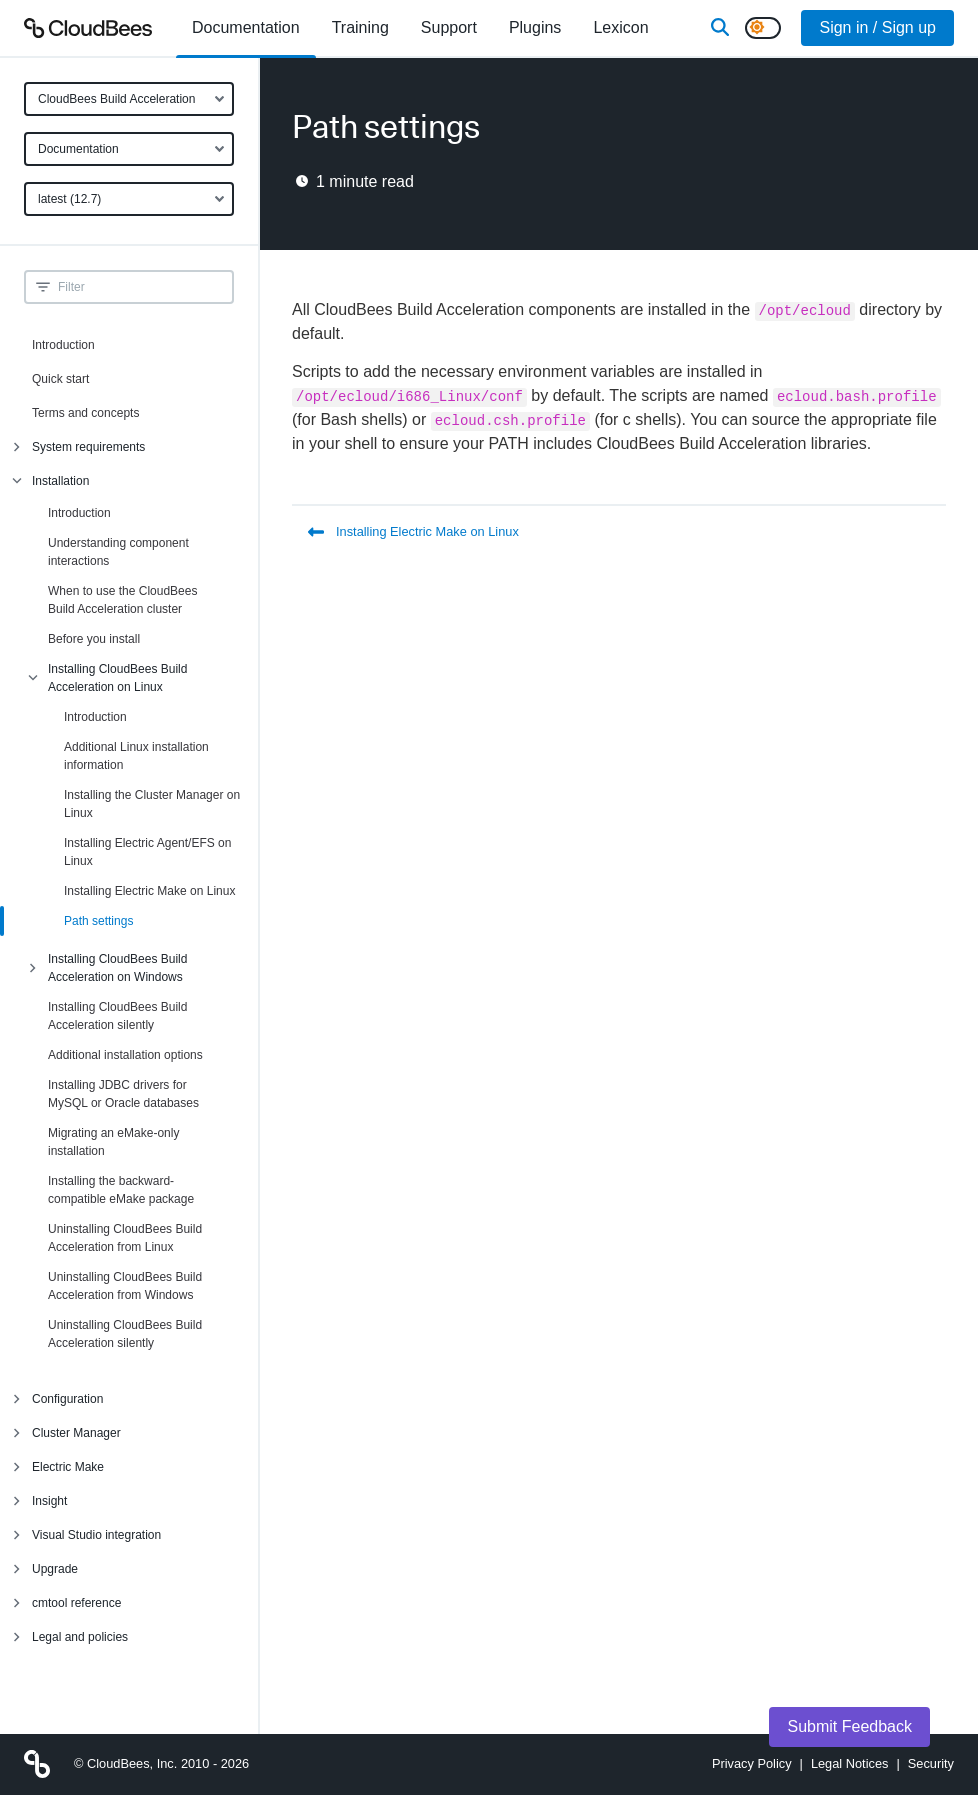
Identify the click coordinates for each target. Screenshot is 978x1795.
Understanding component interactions (118, 552)
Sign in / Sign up (877, 27)
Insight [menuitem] (49, 1501)
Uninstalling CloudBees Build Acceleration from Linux (125, 1238)
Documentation (78, 149)
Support (449, 27)
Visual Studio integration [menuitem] (96, 1535)
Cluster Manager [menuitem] (76, 1433)
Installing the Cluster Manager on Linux (152, 804)
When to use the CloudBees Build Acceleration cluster (122, 600)
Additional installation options (125, 1055)
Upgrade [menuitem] (55, 1569)
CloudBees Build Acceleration (116, 99)
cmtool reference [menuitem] (76, 1603)
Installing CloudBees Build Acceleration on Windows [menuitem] (117, 968)
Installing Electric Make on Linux (149, 891)
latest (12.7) (69, 199)
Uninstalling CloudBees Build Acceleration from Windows (125, 1286)
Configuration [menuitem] (67, 1399)
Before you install (94, 639)
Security (931, 1763)
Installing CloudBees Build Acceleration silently (117, 1016)
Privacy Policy (752, 1763)
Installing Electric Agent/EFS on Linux (147, 852)
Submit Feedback (849, 1726)
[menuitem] (246, 28)
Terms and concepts (85, 413)
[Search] (720, 28)
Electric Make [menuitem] (68, 1467)
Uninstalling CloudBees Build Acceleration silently (125, 1334)
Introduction (63, 345)
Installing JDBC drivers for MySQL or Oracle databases (123, 1094)
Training (360, 27)
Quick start (60, 379)
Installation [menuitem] (60, 481)
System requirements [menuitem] (88, 447)
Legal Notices (850, 1763)
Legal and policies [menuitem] (80, 1637)
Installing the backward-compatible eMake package (121, 1190)
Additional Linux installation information (136, 756)
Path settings (98, 921)
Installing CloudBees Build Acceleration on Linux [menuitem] (117, 678)
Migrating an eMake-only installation (113, 1142)
